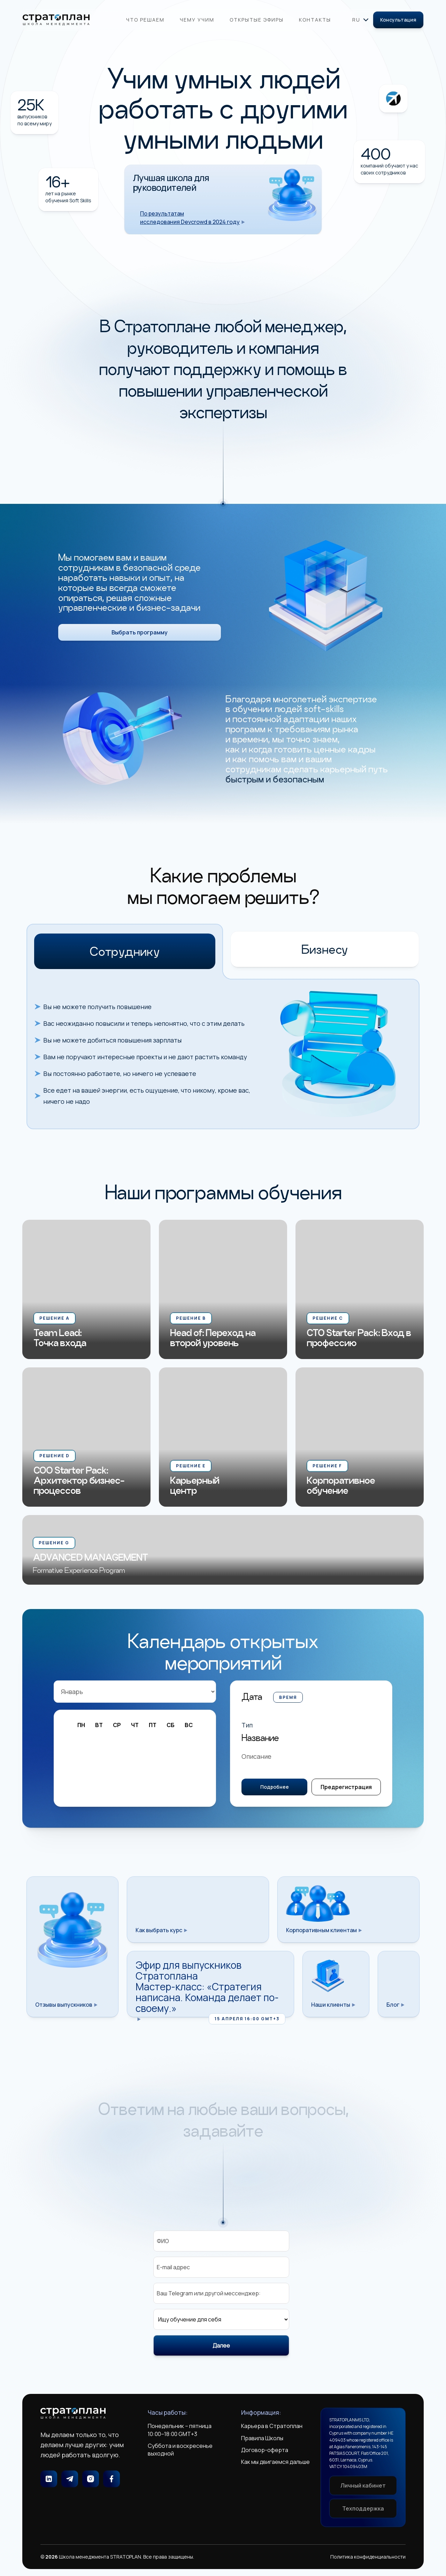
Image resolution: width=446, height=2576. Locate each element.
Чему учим (197, 19)
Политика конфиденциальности (368, 2556)
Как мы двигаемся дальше (275, 2462)
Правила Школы (262, 2438)
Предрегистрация (346, 1797)
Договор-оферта (264, 2450)
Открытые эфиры (257, 19)
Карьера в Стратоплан (271, 2426)
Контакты (315, 19)
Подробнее (274, 1797)
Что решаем (145, 19)
